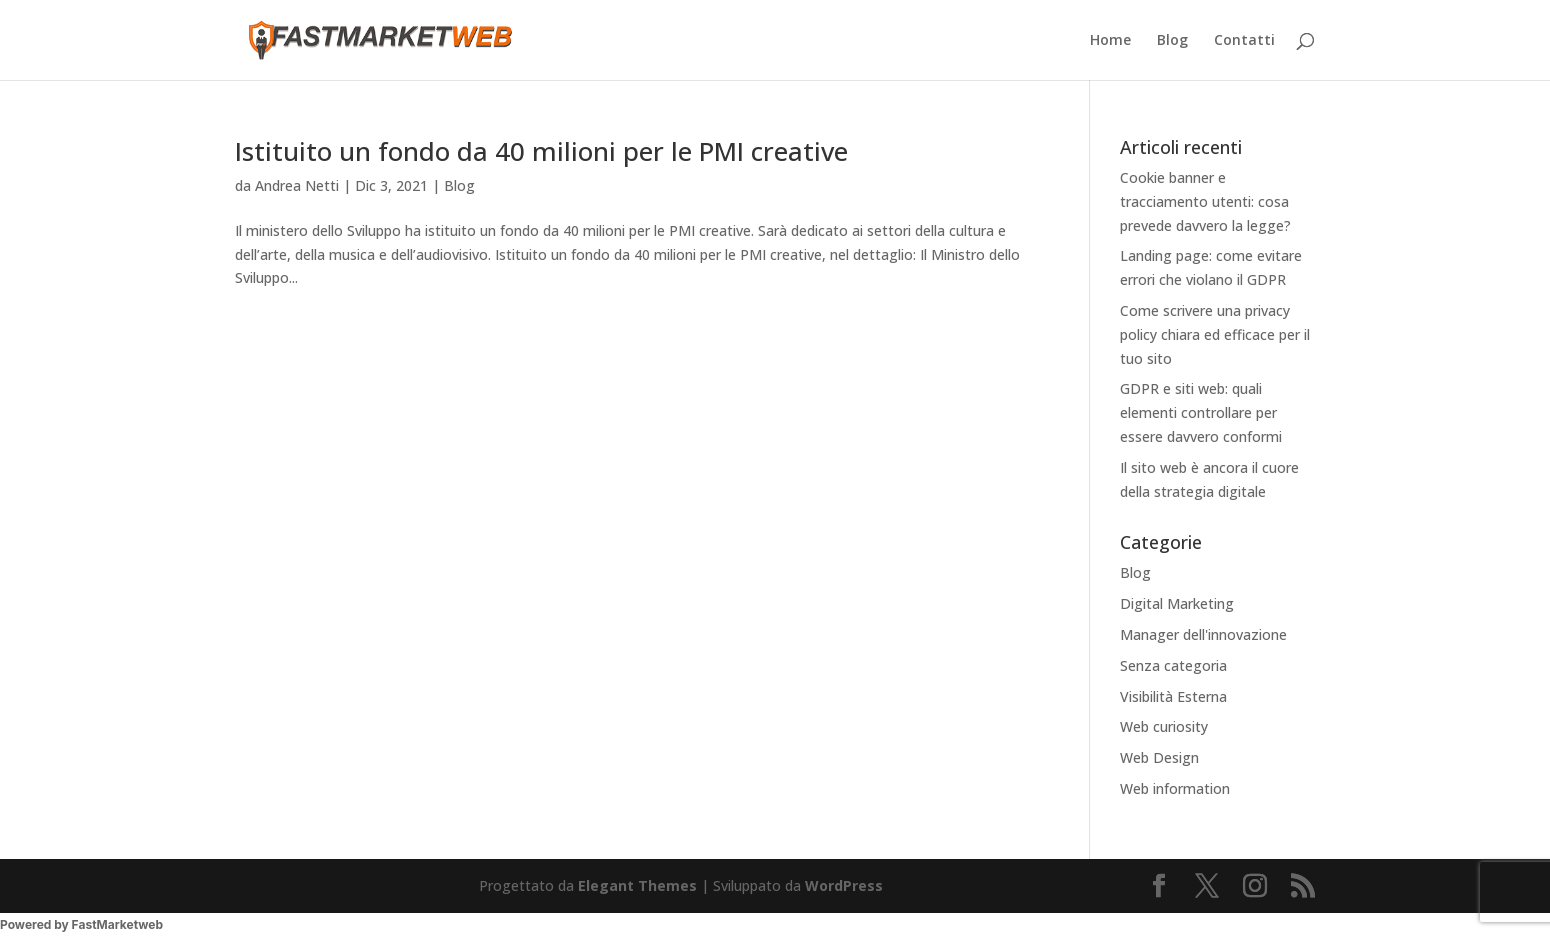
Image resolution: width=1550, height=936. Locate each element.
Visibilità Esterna (1173, 696)
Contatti (1244, 41)
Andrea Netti (297, 185)
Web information (1175, 788)
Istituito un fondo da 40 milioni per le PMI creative (541, 151)
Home (1110, 41)
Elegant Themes (637, 885)
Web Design (1159, 757)
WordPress (844, 885)
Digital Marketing (1177, 603)
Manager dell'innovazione (1203, 634)
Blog (1172, 41)
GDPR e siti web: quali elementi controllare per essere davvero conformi (1201, 412)
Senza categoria (1173, 665)
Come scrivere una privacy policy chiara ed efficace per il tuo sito (1215, 334)
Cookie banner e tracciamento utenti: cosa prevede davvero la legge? (1205, 201)
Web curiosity (1164, 726)
